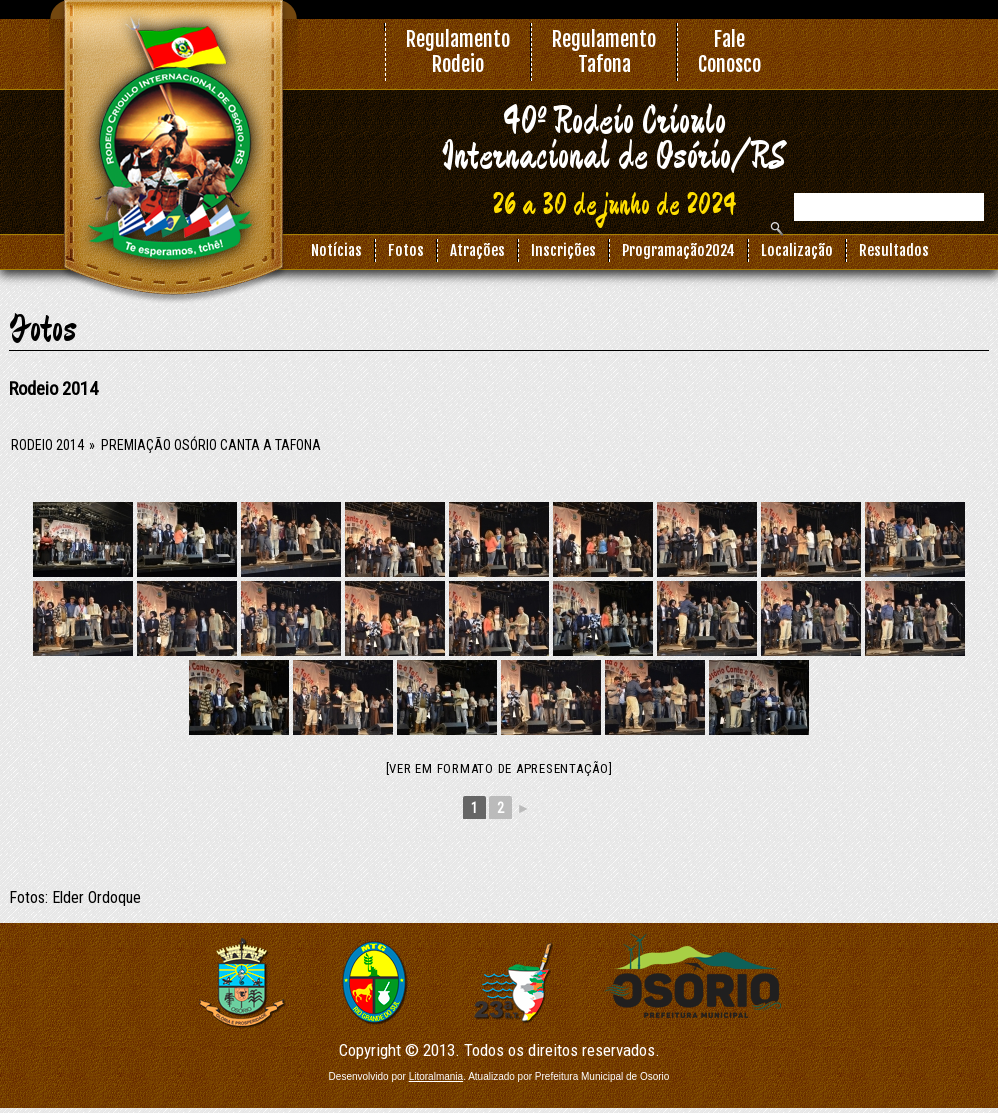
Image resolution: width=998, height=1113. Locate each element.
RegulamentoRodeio (458, 52)
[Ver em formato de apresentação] (499, 768)
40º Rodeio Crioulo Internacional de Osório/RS (614, 139)
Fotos (406, 250)
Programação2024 (678, 250)
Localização (797, 250)
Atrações (477, 250)
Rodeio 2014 (47, 445)
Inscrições (563, 250)
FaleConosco (729, 52)
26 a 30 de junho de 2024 (614, 206)
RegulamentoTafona (604, 52)
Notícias (336, 250)
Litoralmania (436, 1076)
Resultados (894, 250)
